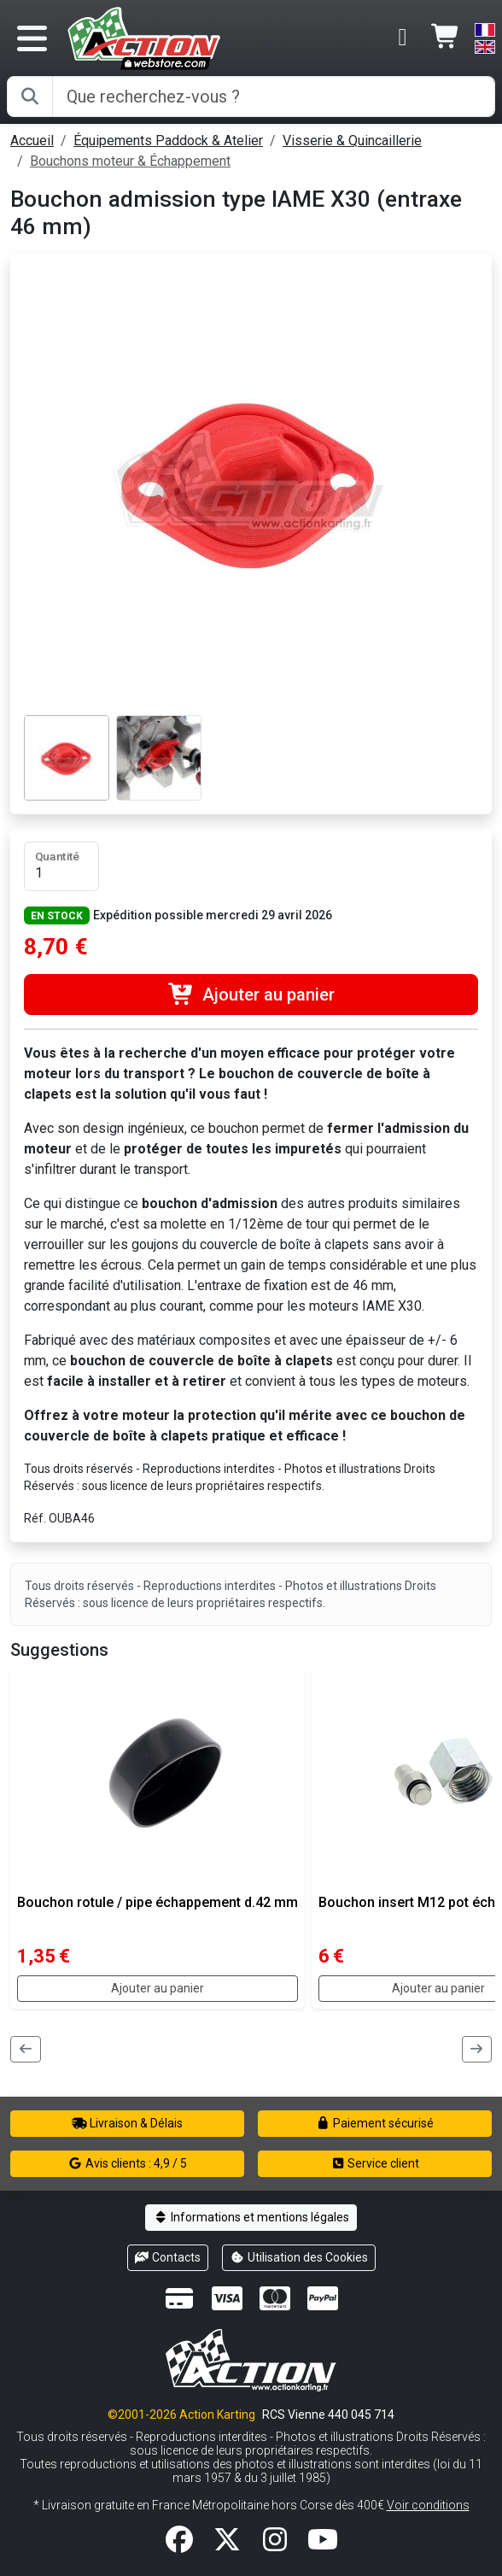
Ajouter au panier (250, 994)
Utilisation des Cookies (299, 2257)
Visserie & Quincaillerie (352, 140)
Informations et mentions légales (251, 2217)
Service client (375, 2163)
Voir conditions (428, 2505)
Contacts (168, 2257)
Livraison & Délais (127, 2123)
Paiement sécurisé (375, 2123)
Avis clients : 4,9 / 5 (127, 2163)
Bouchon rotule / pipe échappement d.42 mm (157, 1902)
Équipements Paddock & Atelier (168, 140)
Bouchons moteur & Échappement (130, 161)
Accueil (32, 140)
